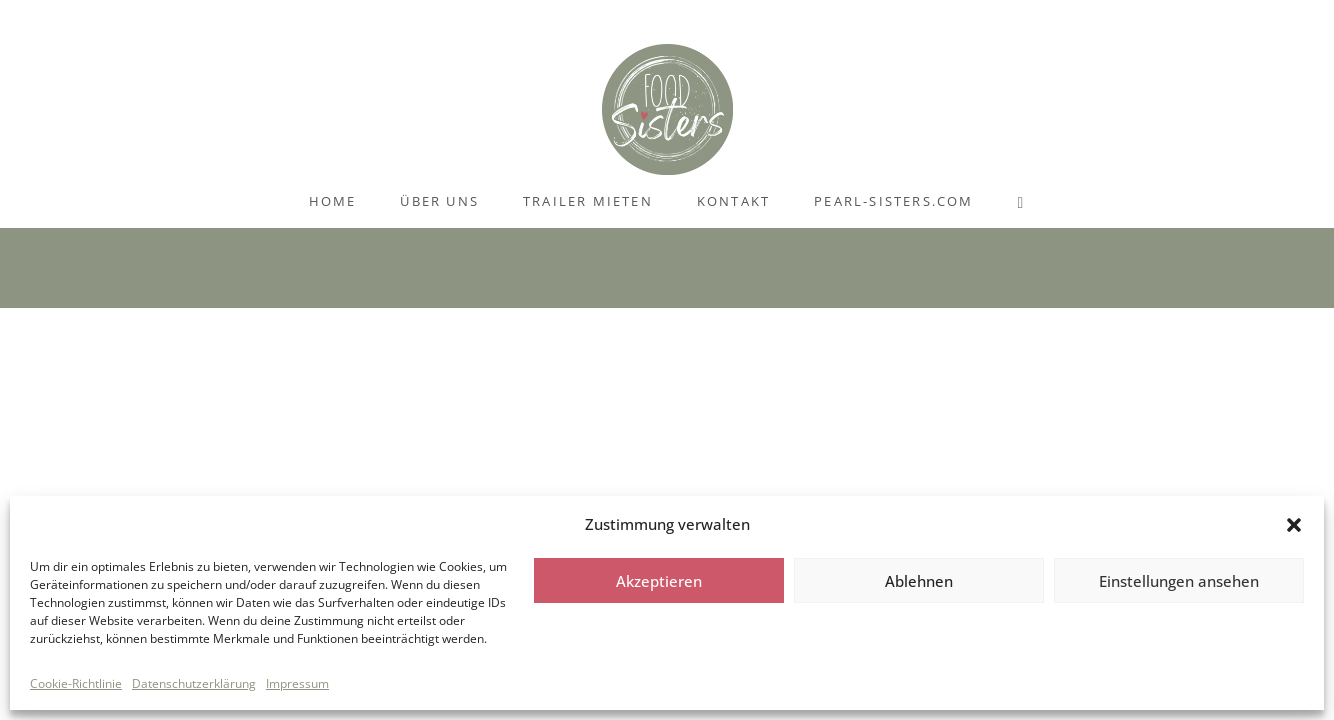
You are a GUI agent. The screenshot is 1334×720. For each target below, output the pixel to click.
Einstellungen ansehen (1179, 581)
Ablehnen (919, 581)
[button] (1294, 525)
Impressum (297, 683)
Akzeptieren (659, 581)
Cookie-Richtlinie (76, 683)
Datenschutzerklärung (194, 683)
